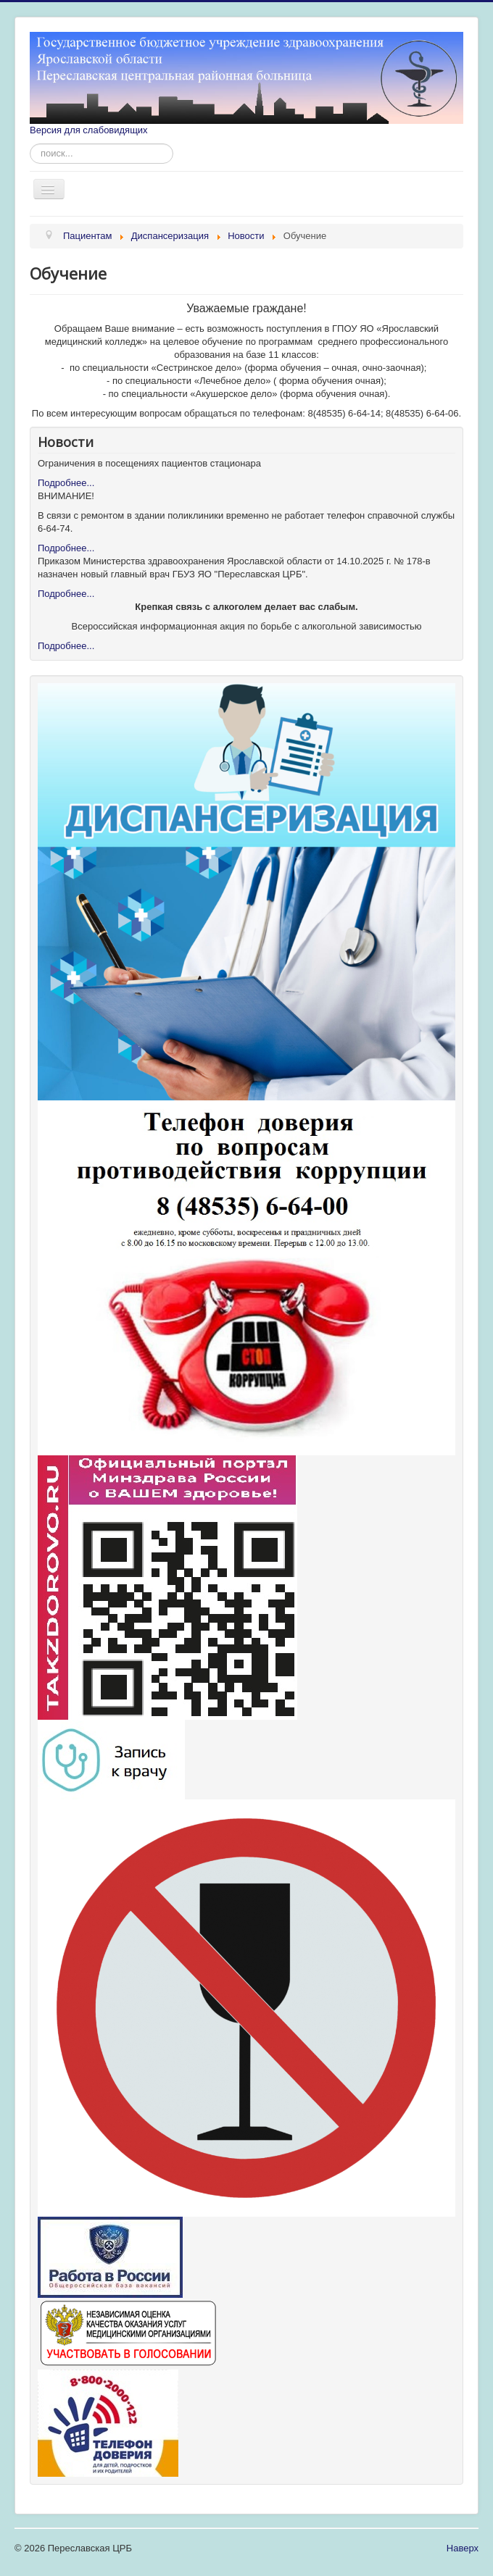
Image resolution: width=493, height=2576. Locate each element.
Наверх (462, 2548)
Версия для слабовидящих (89, 130)
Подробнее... (66, 482)
